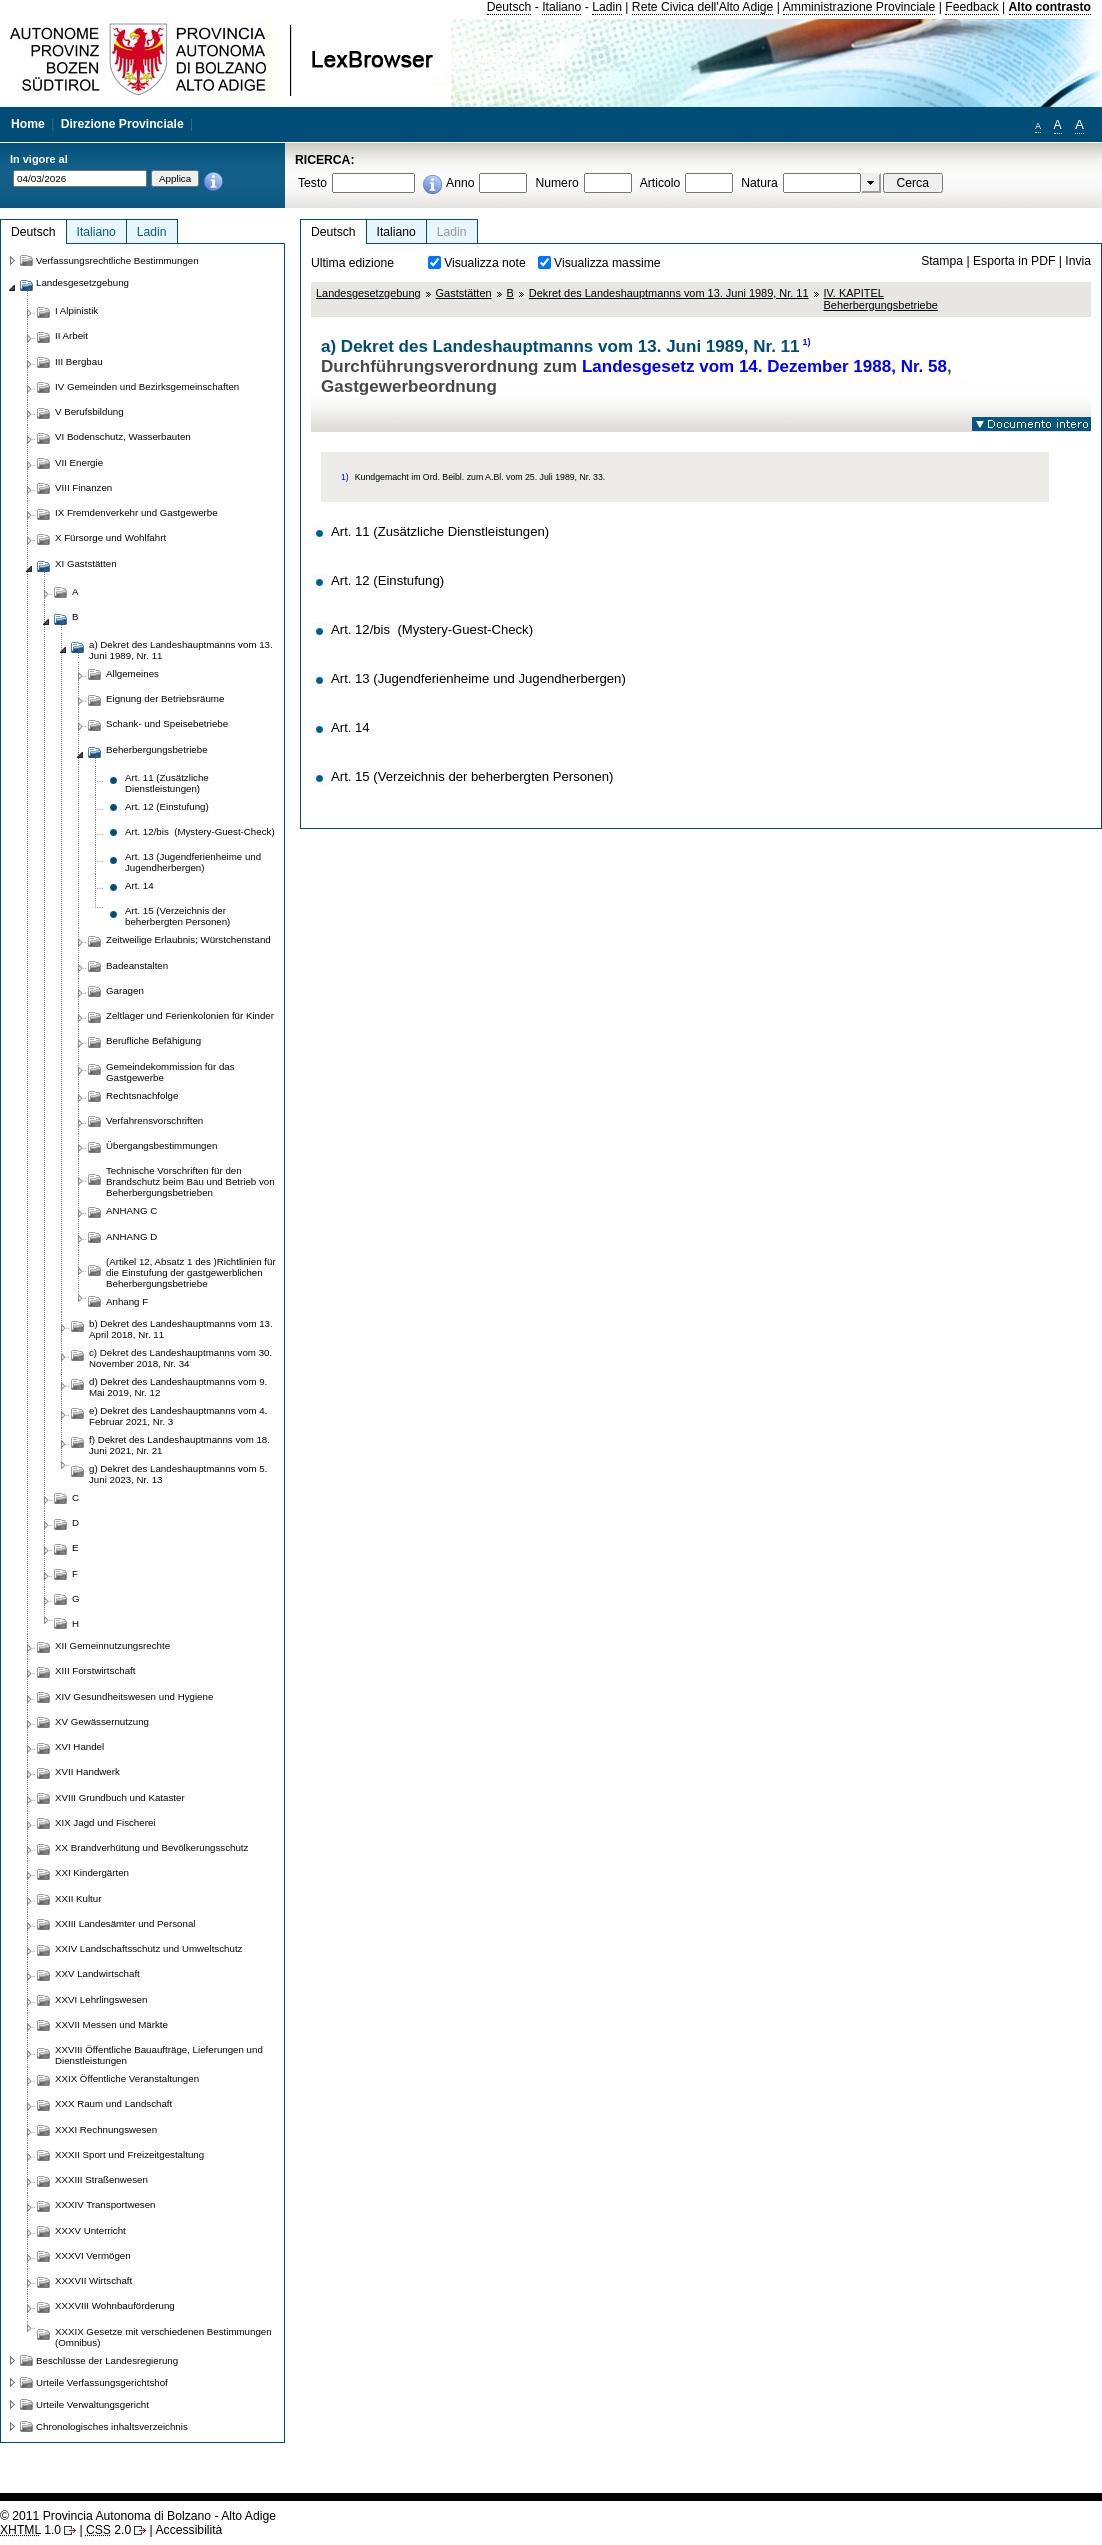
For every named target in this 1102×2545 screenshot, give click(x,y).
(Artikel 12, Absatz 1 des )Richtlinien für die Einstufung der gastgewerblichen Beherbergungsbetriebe (191, 1272)
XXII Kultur (78, 1898)
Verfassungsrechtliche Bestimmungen (117, 260)
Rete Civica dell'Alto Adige (703, 7)
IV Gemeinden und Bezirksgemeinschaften (147, 386)
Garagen (125, 990)
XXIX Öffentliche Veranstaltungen (127, 2078)
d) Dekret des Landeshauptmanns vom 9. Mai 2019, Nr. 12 (178, 1387)
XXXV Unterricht (90, 2230)
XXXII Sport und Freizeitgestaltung (129, 2154)
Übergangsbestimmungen (161, 1145)
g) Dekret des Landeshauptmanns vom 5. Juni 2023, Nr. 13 (178, 1474)
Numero (556, 183)
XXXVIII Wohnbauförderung (115, 2305)
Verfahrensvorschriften (154, 1120)
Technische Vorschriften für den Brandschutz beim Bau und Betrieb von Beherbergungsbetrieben (190, 1181)
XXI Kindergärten (92, 1872)
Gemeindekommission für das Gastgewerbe (170, 1072)
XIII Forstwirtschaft (95, 1670)
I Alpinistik (76, 310)
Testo (312, 183)
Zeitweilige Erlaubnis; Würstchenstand (188, 939)
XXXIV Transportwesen (105, 2204)
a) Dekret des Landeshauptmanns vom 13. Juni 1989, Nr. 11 (181, 650)
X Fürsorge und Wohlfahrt (110, 537)
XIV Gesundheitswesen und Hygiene (134, 1696)
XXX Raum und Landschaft (113, 2103)
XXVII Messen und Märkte (111, 2024)
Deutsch (509, 7)
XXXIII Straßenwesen (101, 2179)
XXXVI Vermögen (93, 2255)
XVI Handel (79, 1746)
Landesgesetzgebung (368, 293)
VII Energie (79, 462)
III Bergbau (79, 361)
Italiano (561, 7)
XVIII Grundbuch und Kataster (120, 1797)
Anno (460, 183)
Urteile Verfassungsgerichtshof (102, 2382)
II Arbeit (71, 335)
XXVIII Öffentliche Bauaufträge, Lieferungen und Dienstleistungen (159, 2055)
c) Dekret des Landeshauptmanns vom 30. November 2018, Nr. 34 (180, 1358)
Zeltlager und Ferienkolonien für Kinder (190, 1015)
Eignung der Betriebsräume (165, 698)
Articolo (660, 183)
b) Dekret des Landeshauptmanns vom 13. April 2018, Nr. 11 (181, 1329)
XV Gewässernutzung (102, 1721)
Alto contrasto (1050, 7)
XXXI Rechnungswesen (106, 2129)
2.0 (108, 2530)
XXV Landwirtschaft (97, 1973)
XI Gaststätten (86, 563)
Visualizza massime (607, 263)
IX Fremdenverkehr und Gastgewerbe (136, 512)
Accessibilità (188, 2530)
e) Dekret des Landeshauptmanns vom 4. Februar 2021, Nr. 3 (178, 1416)
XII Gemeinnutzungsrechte (112, 1645)
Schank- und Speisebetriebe (167, 723)
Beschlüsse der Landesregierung (107, 2360)
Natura (759, 183)
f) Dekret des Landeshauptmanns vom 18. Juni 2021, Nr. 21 (179, 1445)
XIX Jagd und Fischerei (105, 1822)
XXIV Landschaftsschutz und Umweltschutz (148, 1948)
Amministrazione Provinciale (859, 7)
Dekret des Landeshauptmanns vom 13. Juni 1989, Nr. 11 (669, 293)
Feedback (971, 7)
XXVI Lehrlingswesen (101, 1999)
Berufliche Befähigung (153, 1040)
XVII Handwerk (87, 1771)
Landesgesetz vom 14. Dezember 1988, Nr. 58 (764, 366)
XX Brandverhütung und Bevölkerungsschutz (151, 1847)
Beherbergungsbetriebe (157, 749)
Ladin (607, 7)
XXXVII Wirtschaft (93, 2280)
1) (807, 342)
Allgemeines (132, 673)
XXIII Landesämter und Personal (125, 1923)
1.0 (30, 2530)
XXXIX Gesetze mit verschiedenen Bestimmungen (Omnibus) (163, 2337)
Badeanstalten (137, 965)
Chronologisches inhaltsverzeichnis (112, 2426)
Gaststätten (464, 293)
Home (28, 124)
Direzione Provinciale (122, 124)
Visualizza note (485, 263)
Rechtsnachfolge (142, 1095)
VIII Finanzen (83, 487)
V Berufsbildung (89, 411)
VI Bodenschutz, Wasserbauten (123, 436)
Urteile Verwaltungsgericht (92, 2404)
